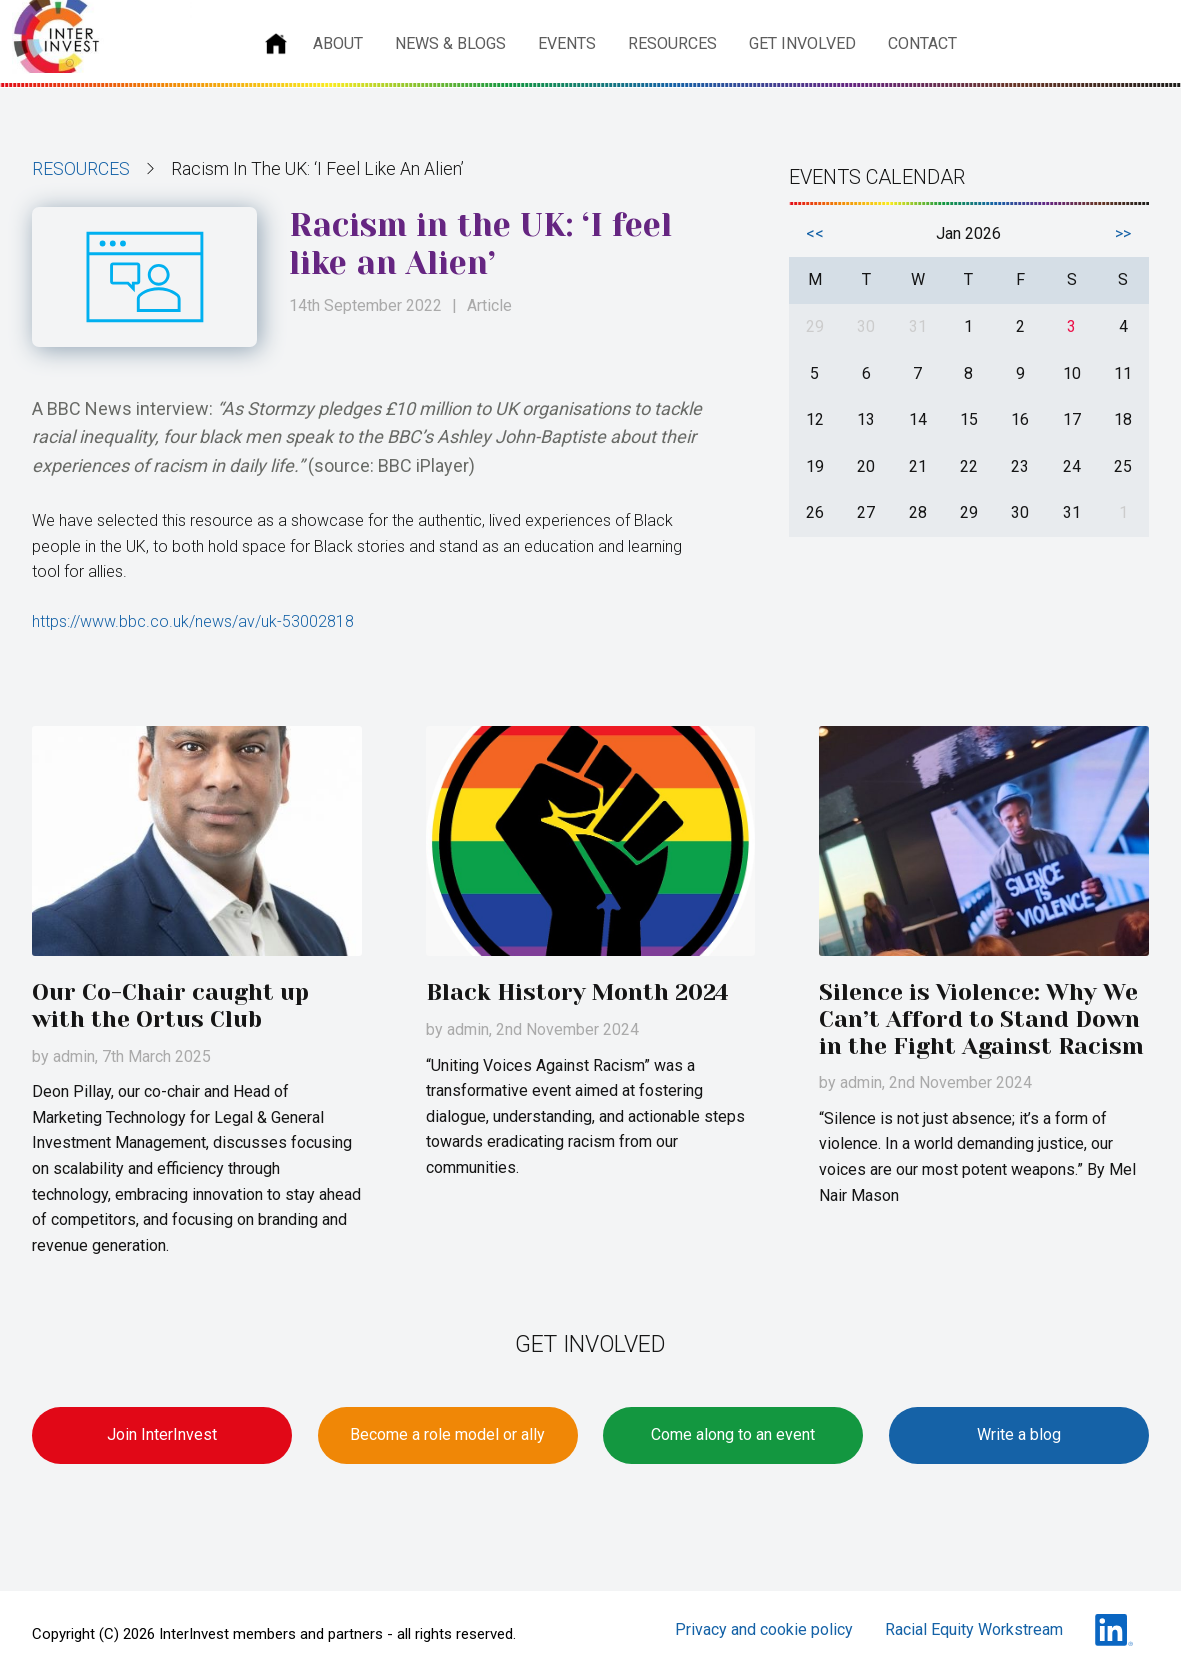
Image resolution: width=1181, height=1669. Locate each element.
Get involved (802, 43)
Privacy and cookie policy (764, 1629)
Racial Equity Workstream (974, 1629)
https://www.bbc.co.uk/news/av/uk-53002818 (193, 621)
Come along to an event (733, 1434)
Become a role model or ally (447, 1434)
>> (1123, 233)
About (338, 43)
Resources (672, 43)
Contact (922, 43)
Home (276, 44)
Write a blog (1019, 1434)
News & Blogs (450, 43)
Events (567, 43)
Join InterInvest (162, 1434)
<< (815, 233)
